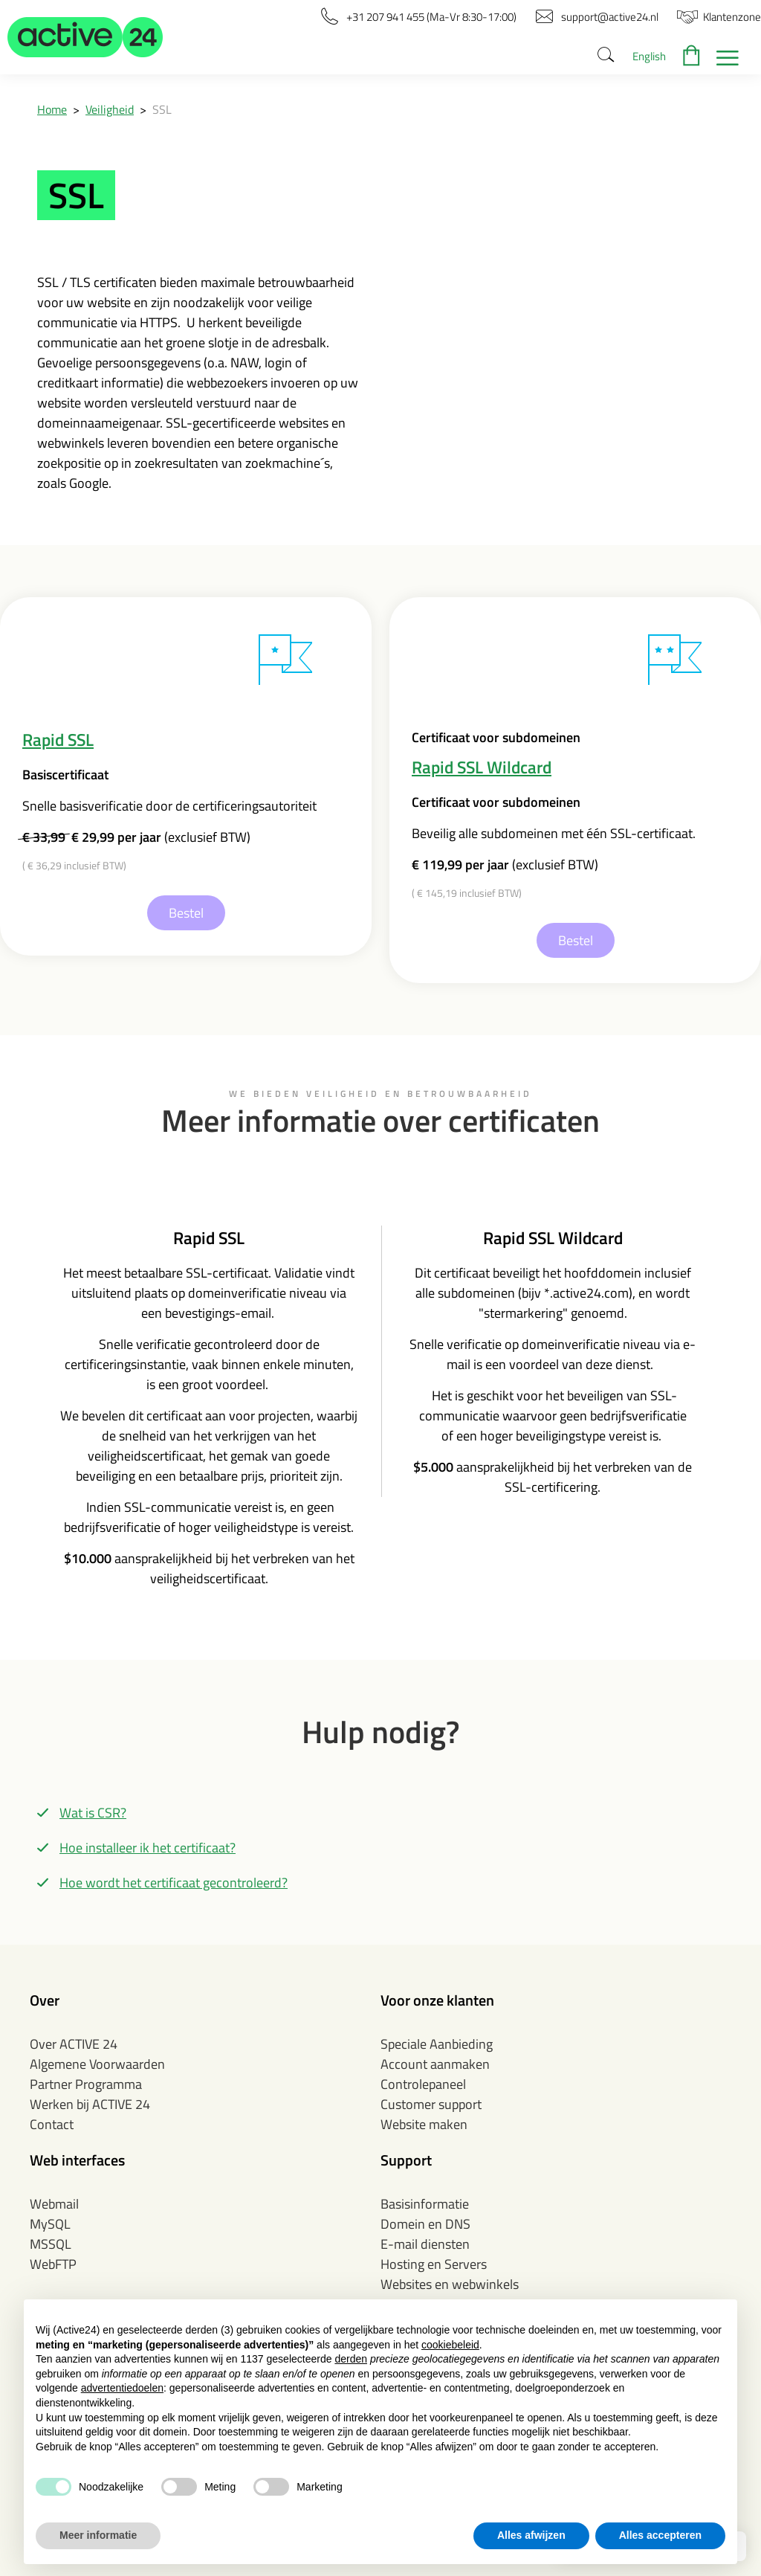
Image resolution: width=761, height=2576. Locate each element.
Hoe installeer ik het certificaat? (147, 1848)
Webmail (54, 2204)
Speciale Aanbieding (436, 2044)
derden (350, 2359)
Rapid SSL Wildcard (481, 767)
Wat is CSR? (92, 1813)
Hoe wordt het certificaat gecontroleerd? (173, 1883)
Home (52, 109)
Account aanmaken (435, 2064)
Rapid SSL (58, 740)
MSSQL (50, 2244)
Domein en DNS (425, 2224)
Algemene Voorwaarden (97, 2064)
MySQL (50, 2224)
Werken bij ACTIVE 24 (90, 2104)
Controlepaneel (423, 2084)
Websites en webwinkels (449, 2284)
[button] (85, 37)
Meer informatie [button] (98, 2535)
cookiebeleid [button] (450, 2345)
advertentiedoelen (122, 2388)
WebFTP (53, 2264)
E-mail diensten (425, 2244)
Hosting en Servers (433, 2264)
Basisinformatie (424, 2204)
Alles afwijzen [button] (531, 2535)
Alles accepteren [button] (660, 2535)
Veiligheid (109, 109)
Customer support (431, 2104)
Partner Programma (86, 2084)
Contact (52, 2124)
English (649, 56)
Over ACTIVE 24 (73, 2044)
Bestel (186, 913)
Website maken (423, 2124)
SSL (162, 109)
